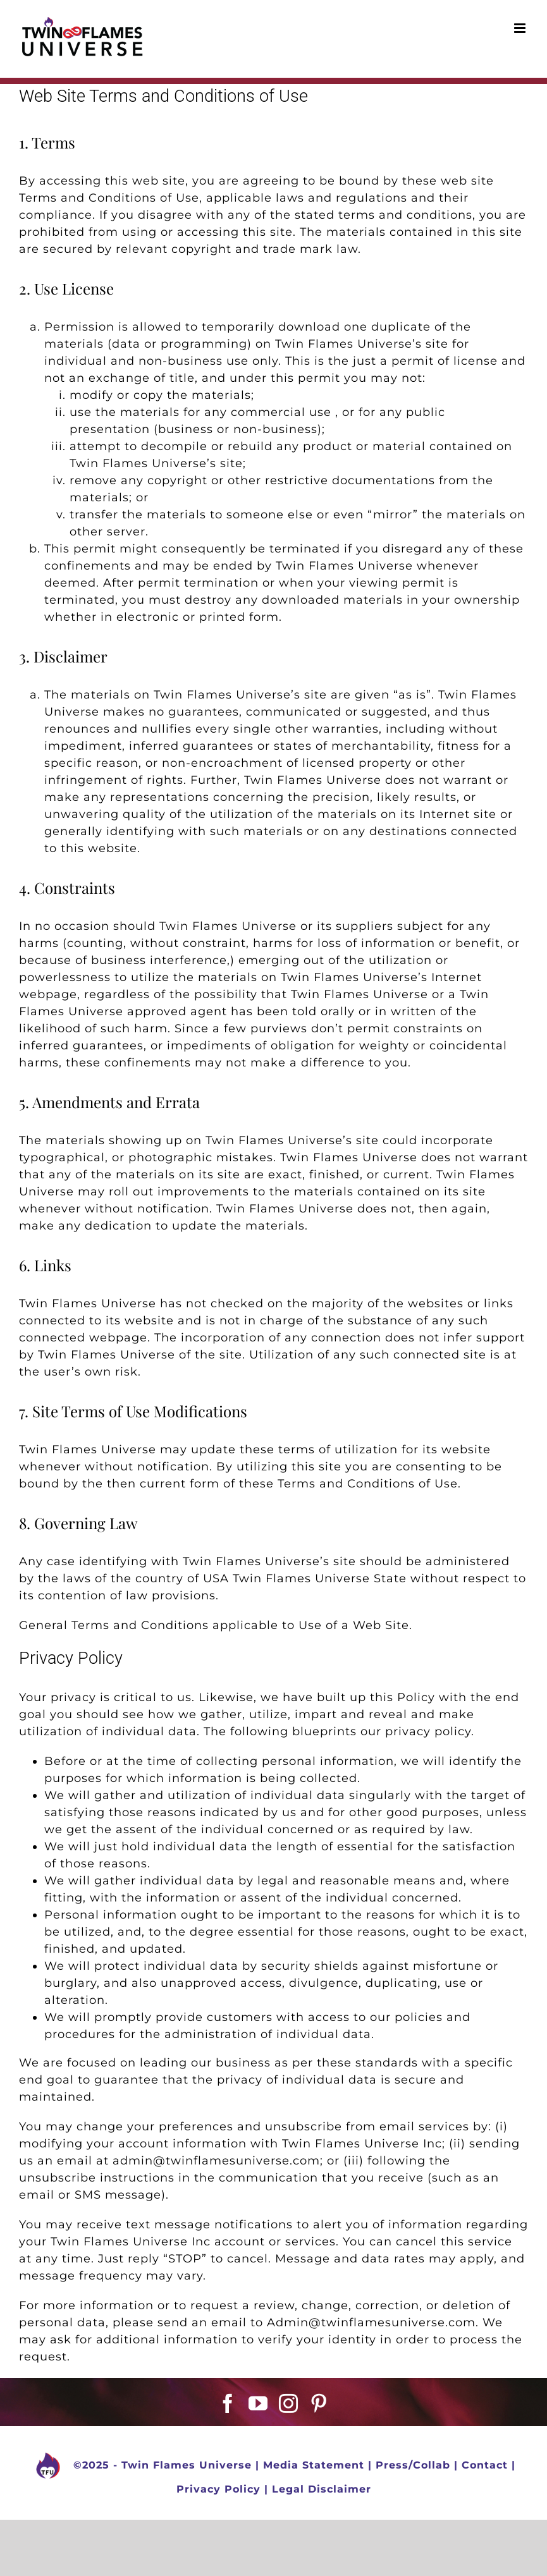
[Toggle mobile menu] (521, 28)
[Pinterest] (319, 2403)
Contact (485, 2465)
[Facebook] (228, 2403)
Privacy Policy (218, 2489)
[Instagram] (288, 2403)
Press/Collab (413, 2465)
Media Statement (313, 2465)
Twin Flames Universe (186, 2465)
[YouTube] (258, 2403)
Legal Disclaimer (321, 2489)
